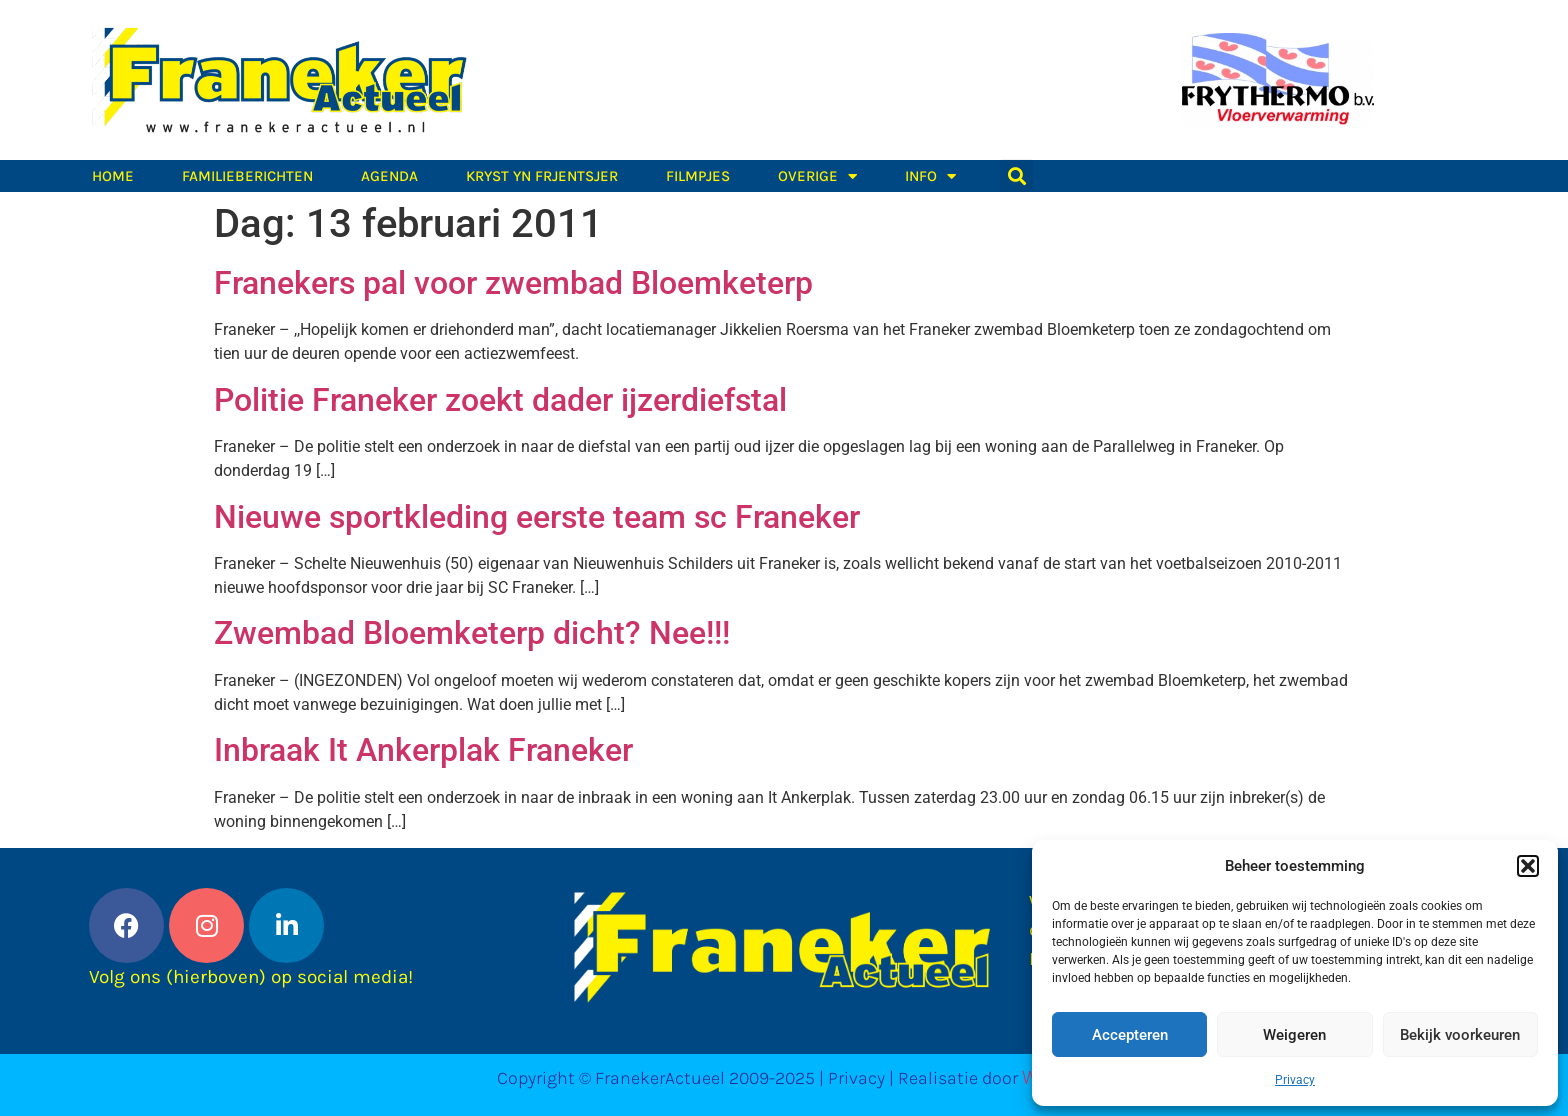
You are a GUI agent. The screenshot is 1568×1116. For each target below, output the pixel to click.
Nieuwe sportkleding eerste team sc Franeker (537, 517)
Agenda (389, 176)
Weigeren (1294, 1035)
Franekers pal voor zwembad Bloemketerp (513, 283)
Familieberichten (247, 176)
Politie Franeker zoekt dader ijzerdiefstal (500, 400)
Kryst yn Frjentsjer (542, 176)
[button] (1528, 866)
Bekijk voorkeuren (1460, 1035)
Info (930, 176)
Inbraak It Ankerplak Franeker (423, 750)
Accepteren (1130, 1035)
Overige (817, 176)
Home (113, 176)
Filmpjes (698, 176)
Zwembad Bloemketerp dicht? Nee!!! (472, 633)
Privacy (1295, 1080)
